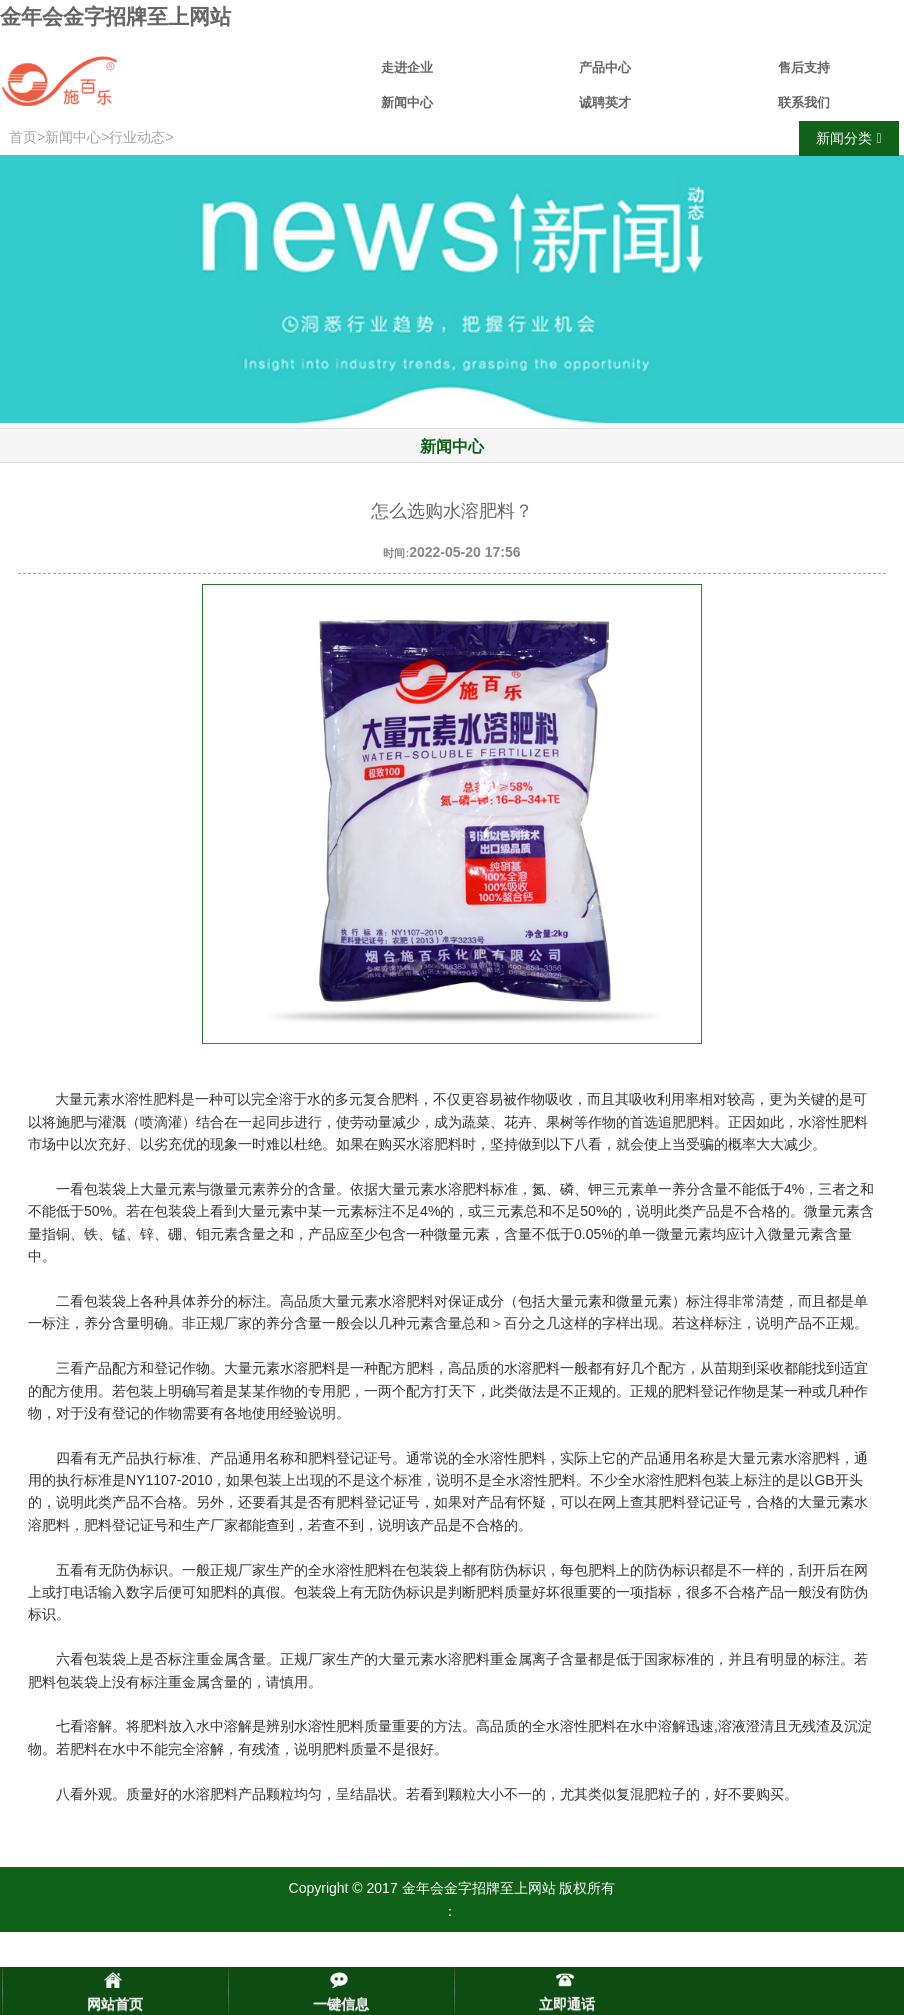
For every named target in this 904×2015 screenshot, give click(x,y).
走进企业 (407, 67)
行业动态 (137, 137)
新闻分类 (848, 138)
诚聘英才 (605, 102)
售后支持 (804, 67)
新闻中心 (407, 102)
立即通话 (567, 2004)
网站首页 (115, 2004)
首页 (23, 137)
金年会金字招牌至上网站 (115, 16)
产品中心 (605, 67)
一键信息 (341, 2004)
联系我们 (804, 102)
